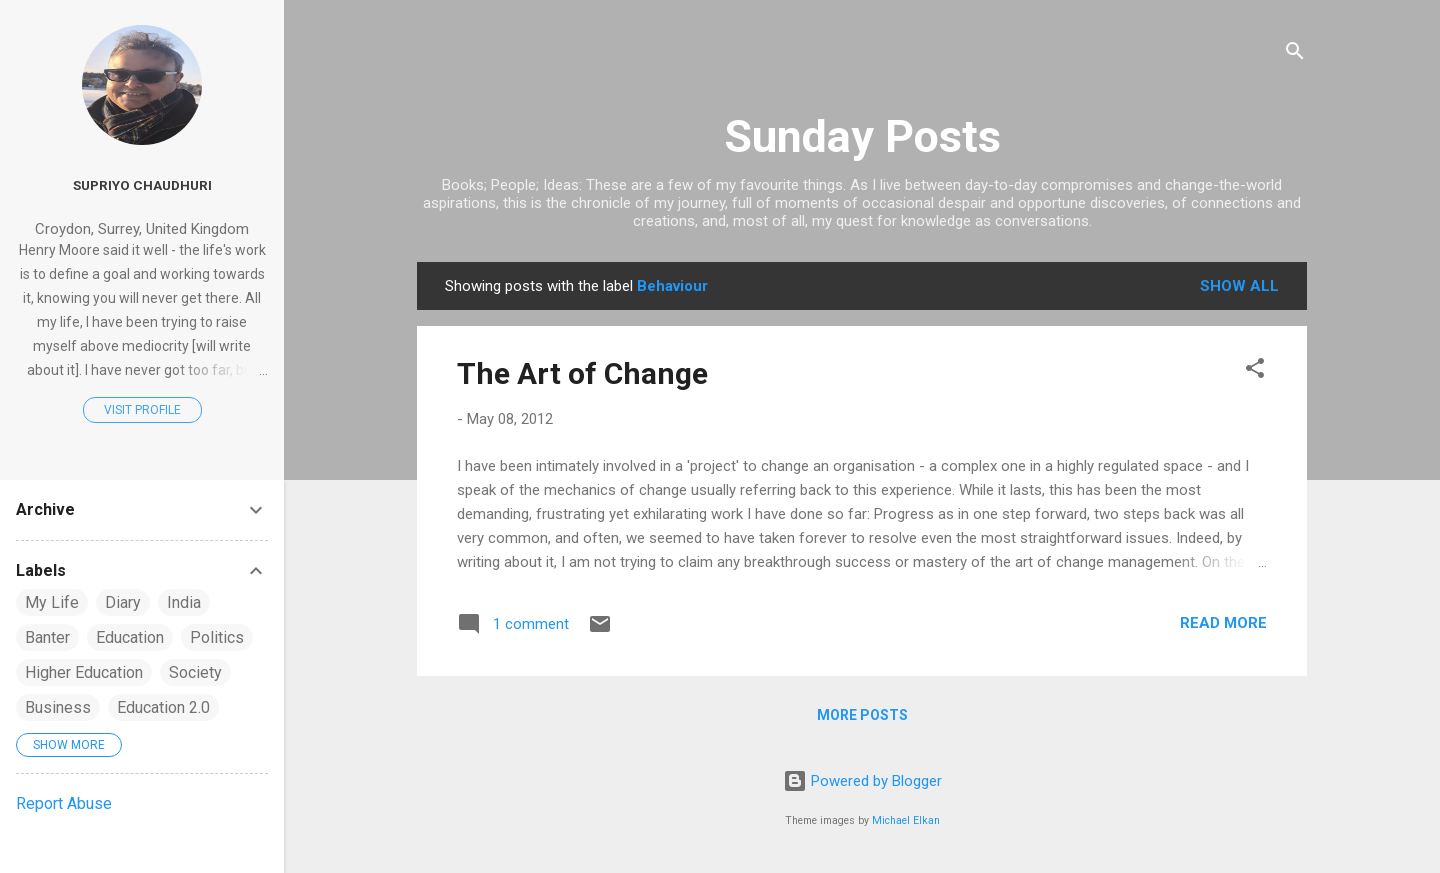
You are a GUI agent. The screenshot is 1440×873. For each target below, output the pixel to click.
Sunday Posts (862, 136)
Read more (1223, 623)
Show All (1239, 286)
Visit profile (142, 410)
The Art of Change (582, 373)
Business (58, 707)
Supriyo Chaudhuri (142, 185)
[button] (1255, 371)
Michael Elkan (906, 820)
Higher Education (84, 672)
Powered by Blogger (862, 781)
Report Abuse (64, 803)
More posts (862, 715)
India (184, 602)
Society (195, 672)
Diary (123, 602)
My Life (52, 602)
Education (130, 637)
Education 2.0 (163, 707)
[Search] (1295, 54)
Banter (47, 637)
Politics (217, 637)
